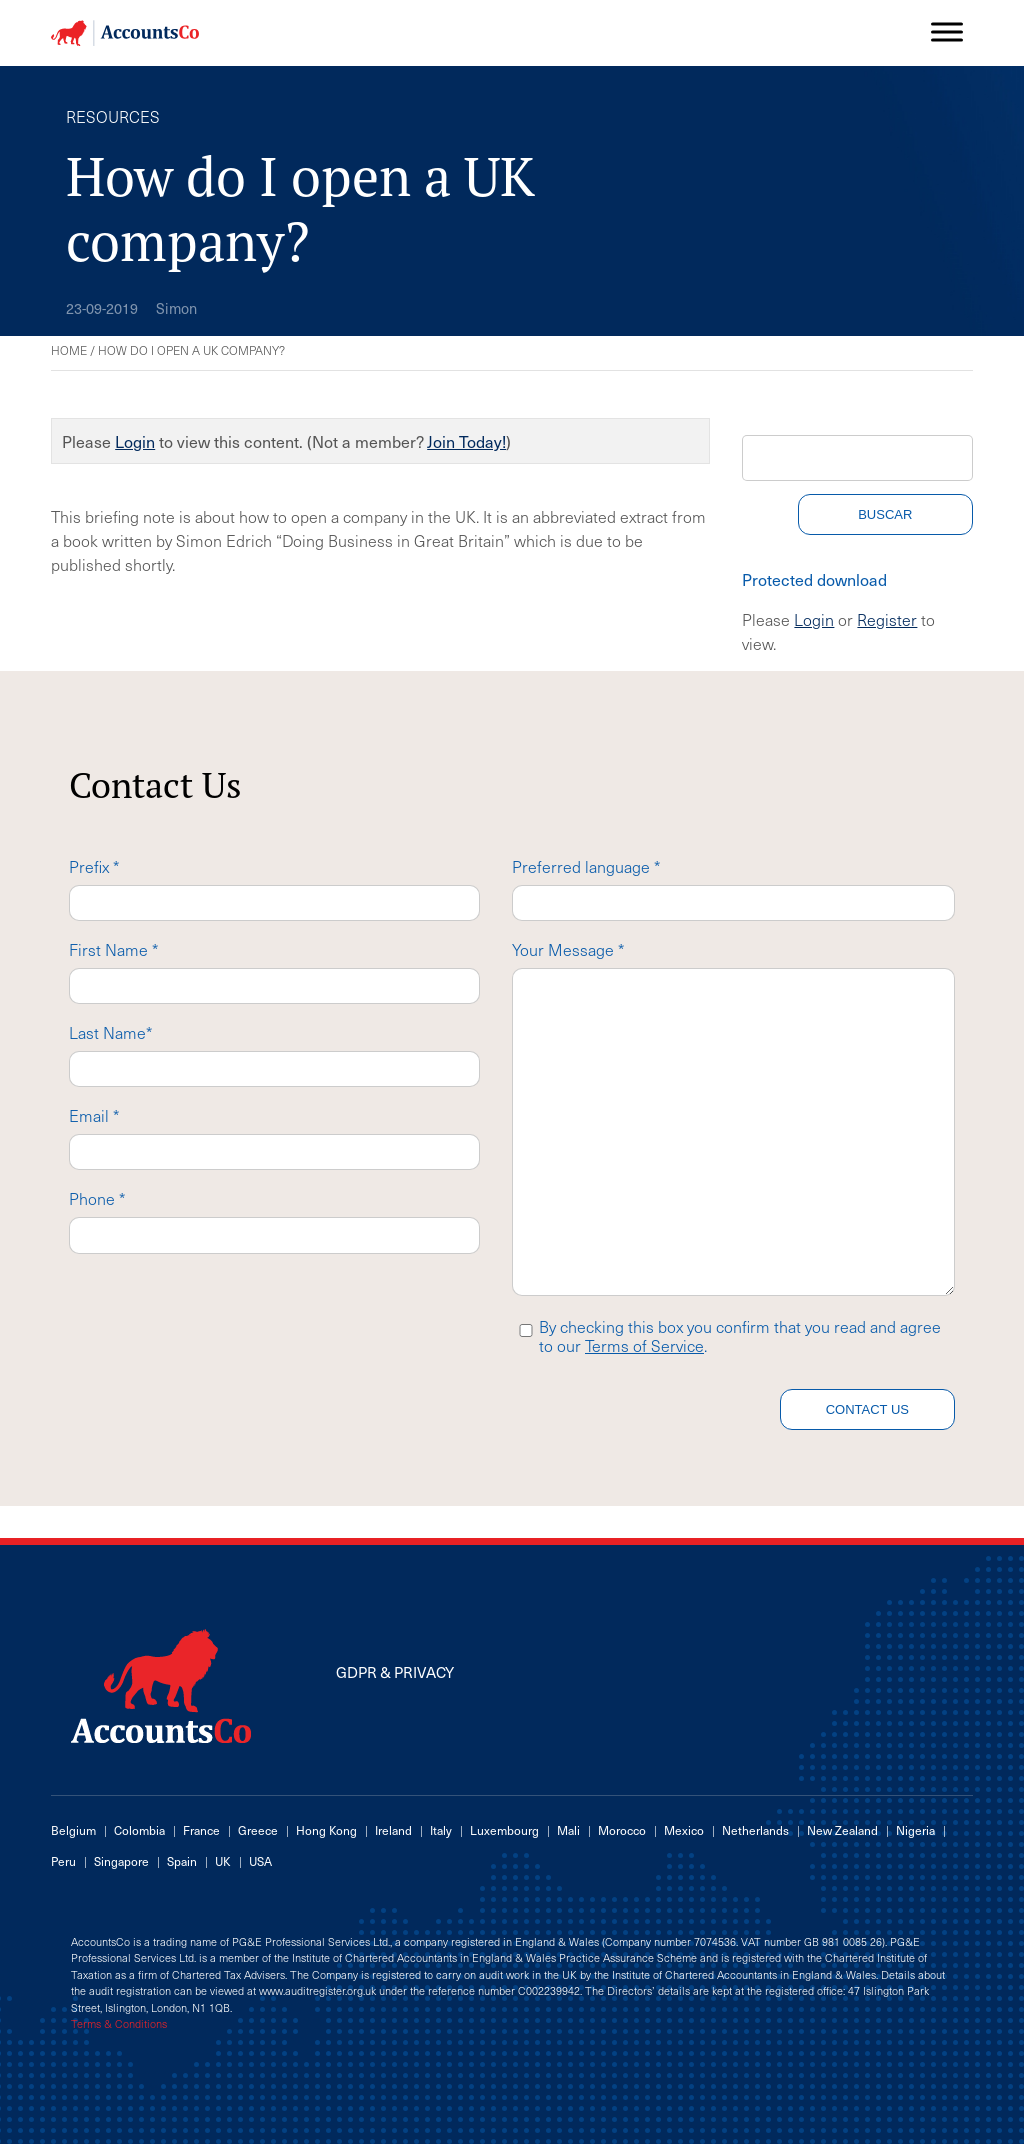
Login (135, 441)
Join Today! (466, 441)
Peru (63, 1861)
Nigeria (915, 1830)
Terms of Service (644, 1345)
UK (223, 1861)
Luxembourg (504, 1830)
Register (887, 619)
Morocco (622, 1830)
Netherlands (755, 1830)
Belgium (73, 1830)
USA (260, 1861)
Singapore (121, 1861)
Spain (182, 1861)
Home (69, 350)
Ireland (393, 1830)
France (201, 1830)
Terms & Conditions (119, 2024)
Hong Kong (326, 1830)
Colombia (139, 1830)
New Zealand (842, 1830)
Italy (441, 1830)
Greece (258, 1830)
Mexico (684, 1830)
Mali (568, 1830)
